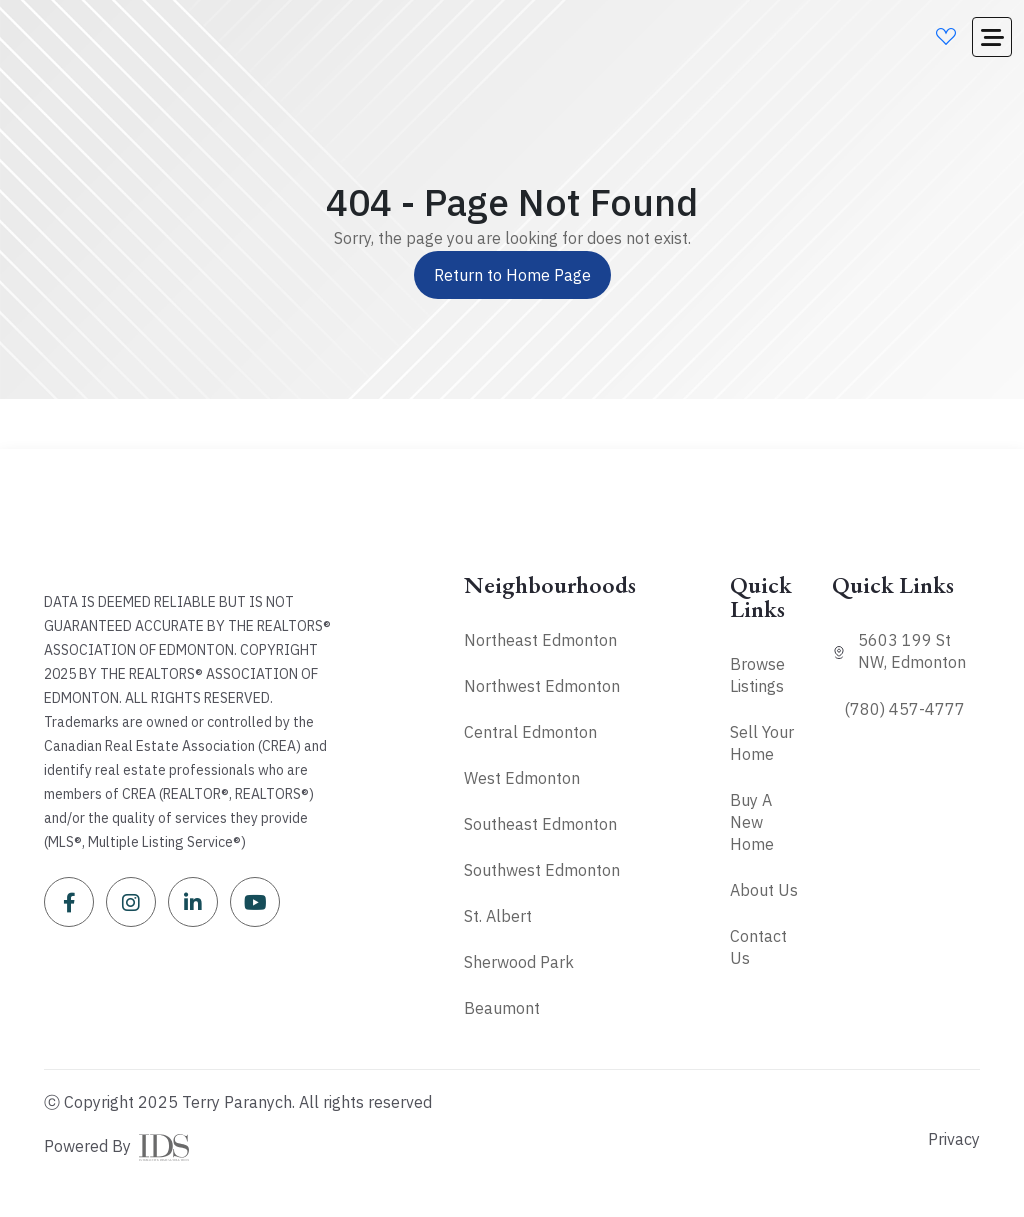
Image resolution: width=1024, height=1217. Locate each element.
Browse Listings (757, 675)
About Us (764, 890)
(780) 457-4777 (904, 709)
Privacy (954, 1139)
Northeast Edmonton (540, 640)
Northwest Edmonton (542, 686)
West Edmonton (522, 778)
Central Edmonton (530, 732)
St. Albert (498, 916)
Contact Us (758, 947)
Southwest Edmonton (542, 870)
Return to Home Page (512, 275)
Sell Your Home (762, 743)
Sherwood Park (519, 962)
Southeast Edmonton (540, 824)
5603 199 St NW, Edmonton (912, 651)
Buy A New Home (752, 822)
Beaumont (502, 1008)
